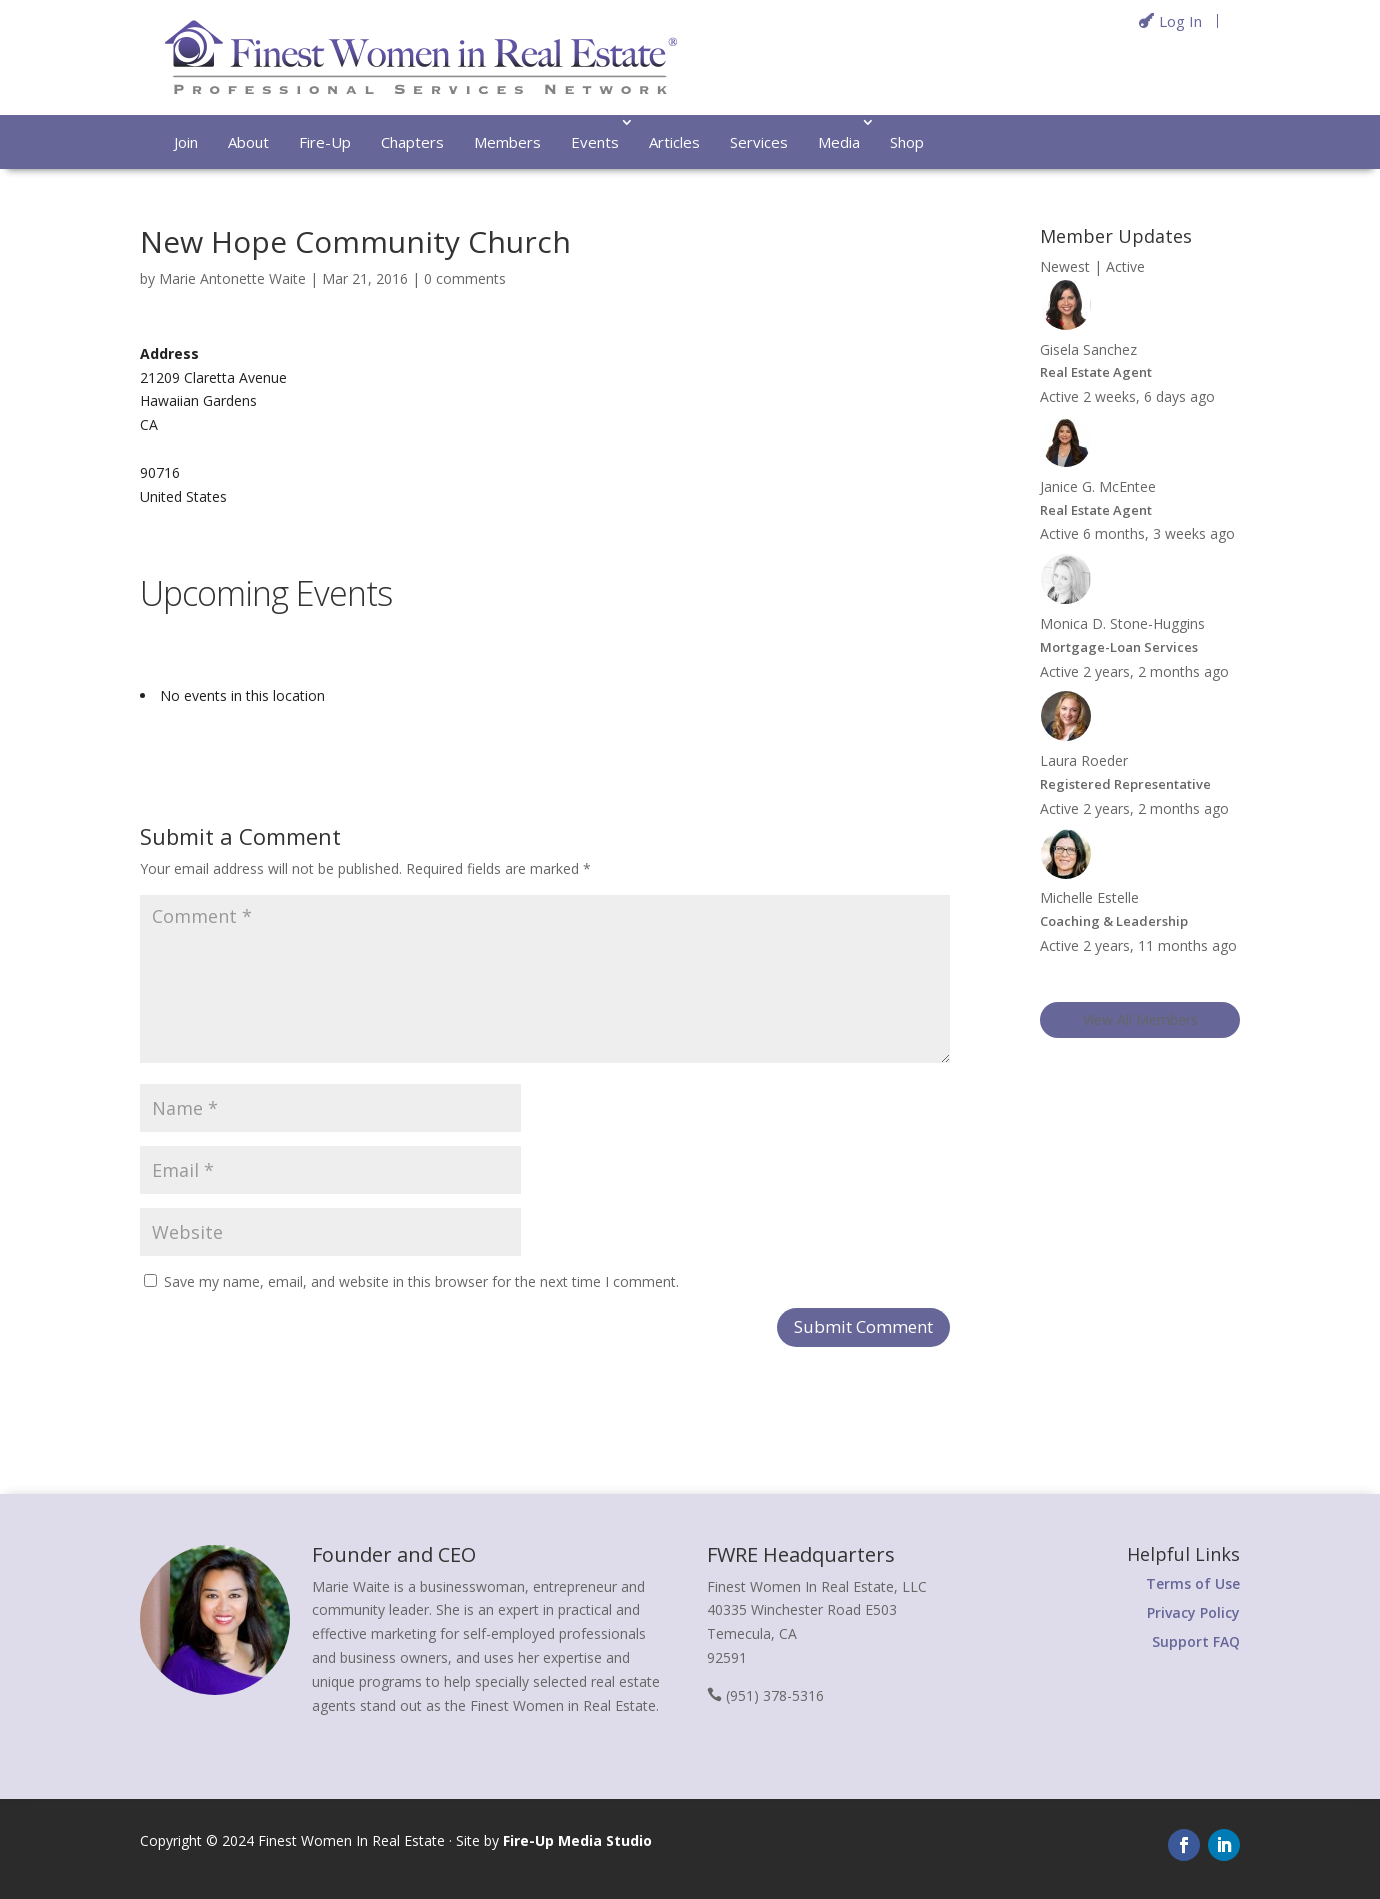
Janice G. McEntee (1098, 486)
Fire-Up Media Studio (577, 1840)
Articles (674, 142)
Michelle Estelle (1089, 897)
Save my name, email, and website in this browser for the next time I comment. (421, 1281)
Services (759, 142)
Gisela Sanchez (1088, 349)
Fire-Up (325, 142)
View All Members (1140, 1019)
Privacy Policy (1193, 1612)
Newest (1065, 266)
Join (186, 142)
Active (1125, 266)
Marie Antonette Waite (232, 278)
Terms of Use (1193, 1583)
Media (839, 142)
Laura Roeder (1084, 760)
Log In (1180, 21)
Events (595, 142)
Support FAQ (1196, 1641)
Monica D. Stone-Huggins (1122, 623)
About (248, 142)
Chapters (412, 142)
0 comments (465, 278)
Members (507, 142)
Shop (907, 142)
